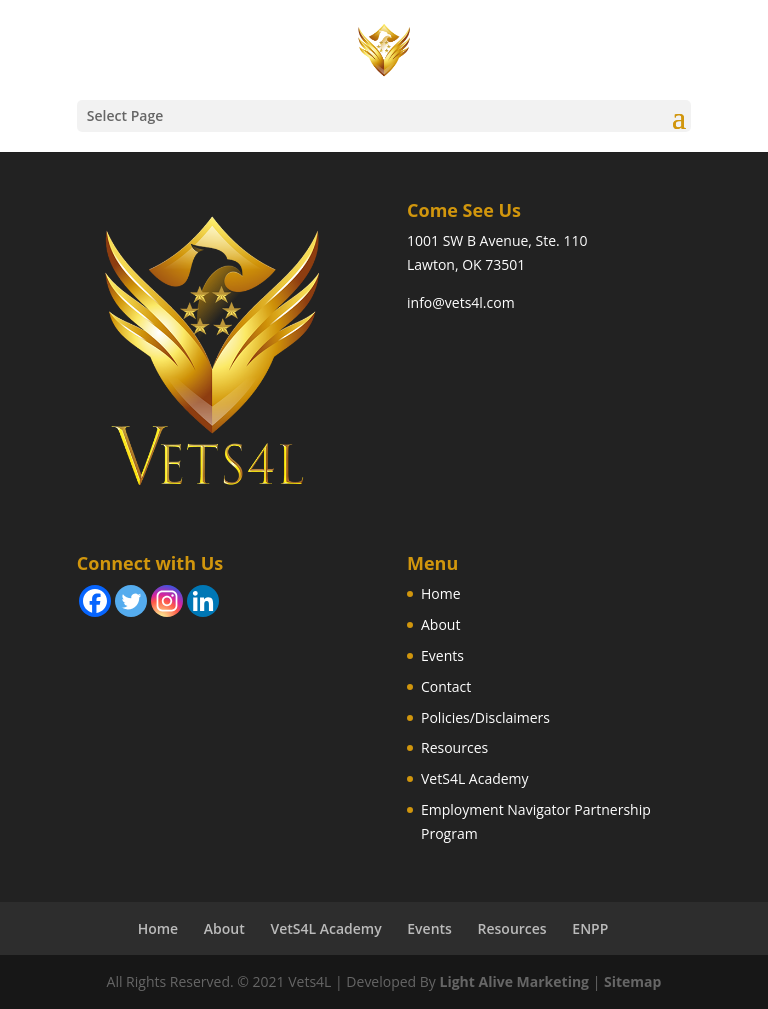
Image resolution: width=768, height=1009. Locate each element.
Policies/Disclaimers (485, 717)
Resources (454, 747)
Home (441, 593)
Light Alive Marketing (515, 981)
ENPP (590, 928)
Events (442, 655)
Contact (446, 686)
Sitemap (632, 981)
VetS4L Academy (475, 778)
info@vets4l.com (461, 302)
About (440, 624)
